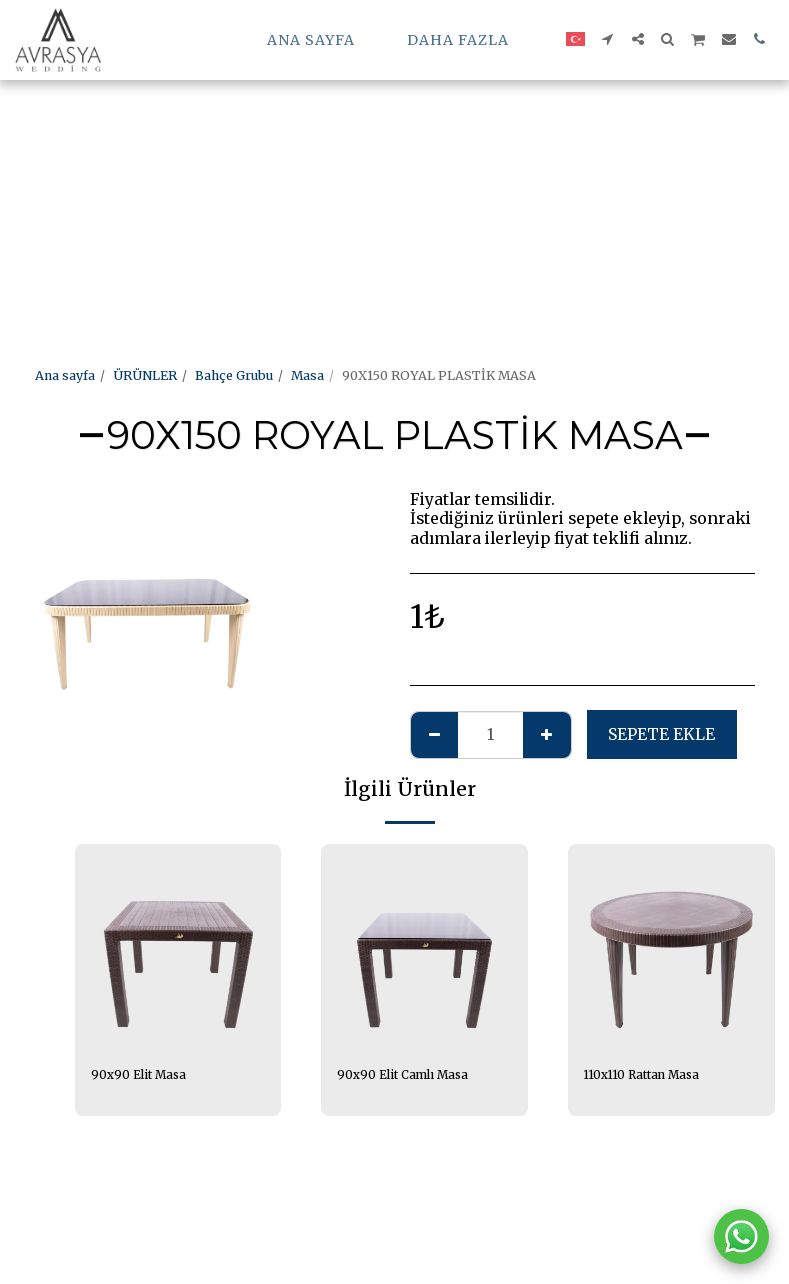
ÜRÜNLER (145, 375)
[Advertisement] (376, 140)
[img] (671, 947)
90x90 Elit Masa (144, 1075)
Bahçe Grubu (234, 375)
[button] (608, 39)
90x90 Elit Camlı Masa (410, 1075)
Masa (307, 375)
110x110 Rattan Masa (648, 1075)
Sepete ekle (661, 734)
